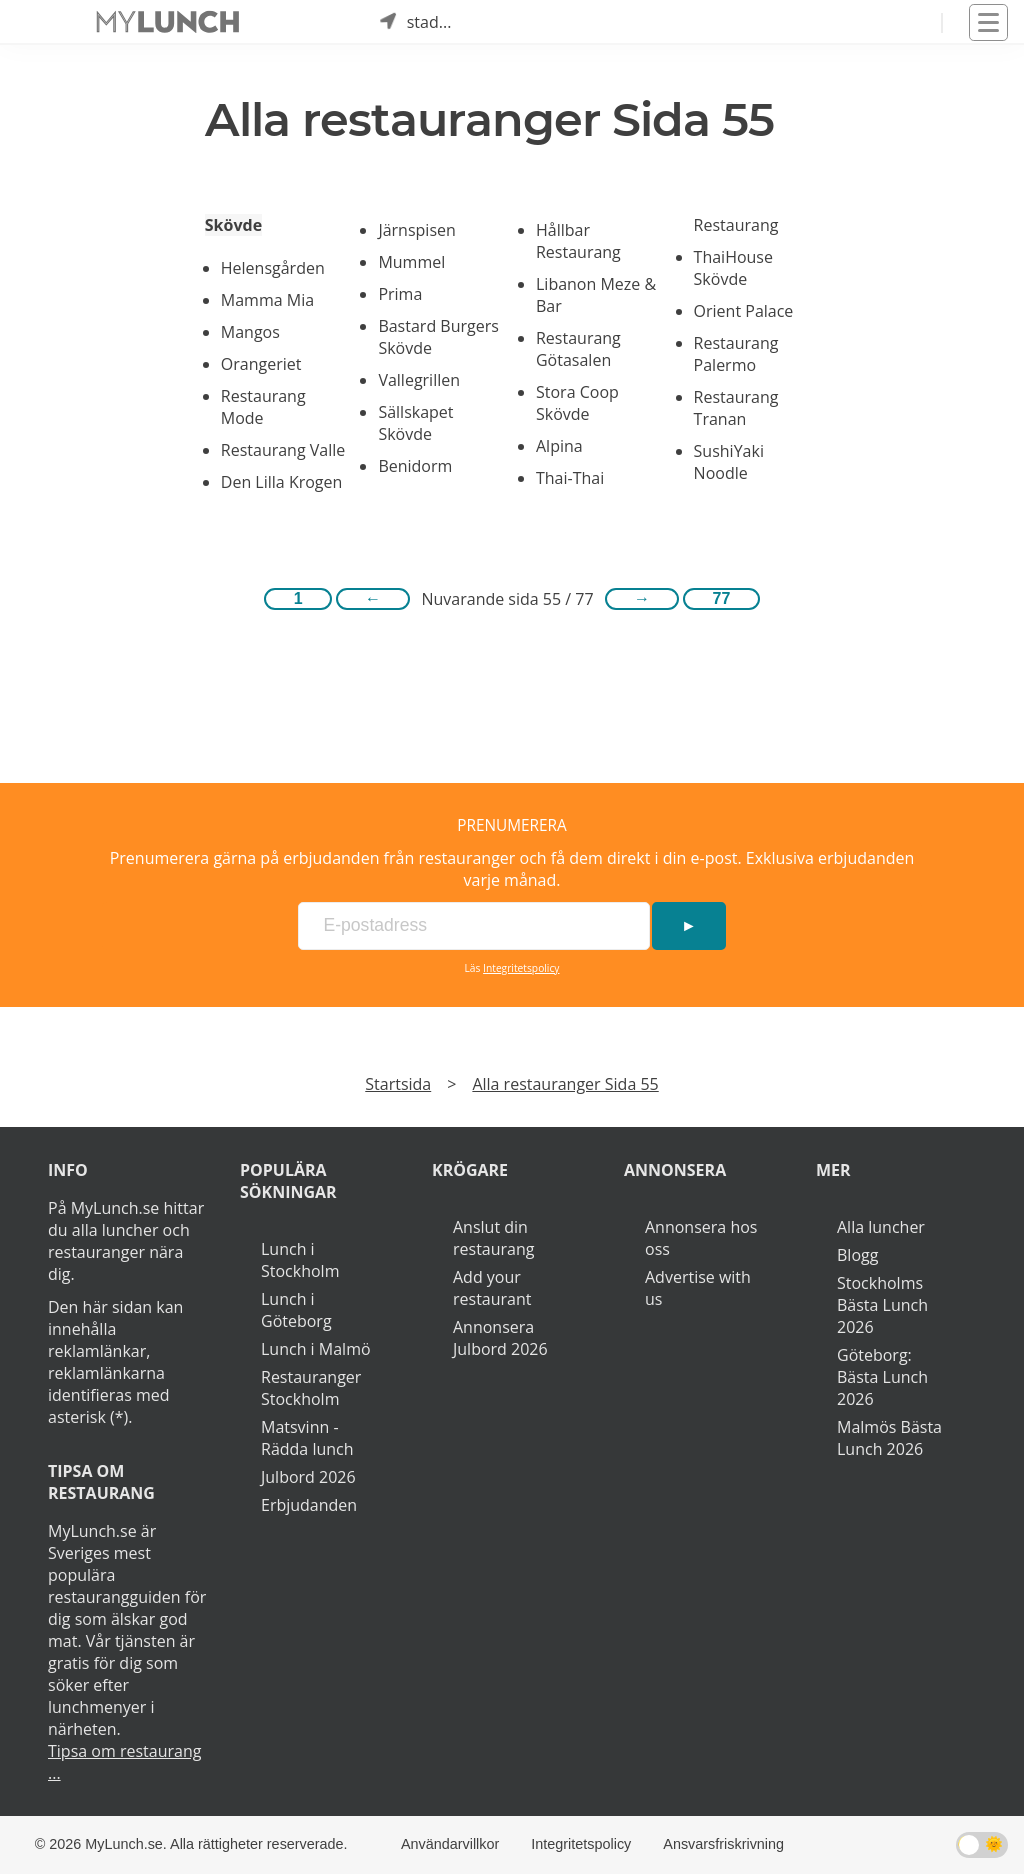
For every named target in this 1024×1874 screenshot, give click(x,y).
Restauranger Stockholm (311, 1388)
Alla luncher (881, 1227)
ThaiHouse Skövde (733, 268)
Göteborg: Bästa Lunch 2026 (882, 1377)
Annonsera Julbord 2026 (500, 1338)
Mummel (411, 262)
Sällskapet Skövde (415, 423)
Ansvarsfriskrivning (723, 1844)
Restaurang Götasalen (578, 349)
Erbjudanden (309, 1505)
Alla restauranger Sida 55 (565, 1084)
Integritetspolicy (521, 968)
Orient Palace (744, 311)
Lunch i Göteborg (296, 1310)
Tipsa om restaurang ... (124, 1762)
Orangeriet (261, 364)
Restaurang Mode (263, 407)
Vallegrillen (419, 380)
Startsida (398, 1084)
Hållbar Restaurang (578, 241)
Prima (400, 294)
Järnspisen (416, 230)
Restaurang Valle (283, 450)
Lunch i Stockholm (300, 1260)
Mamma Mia (267, 300)
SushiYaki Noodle (729, 462)
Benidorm (415, 466)
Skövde (233, 225)
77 (722, 598)
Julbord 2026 (308, 1477)
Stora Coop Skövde (577, 403)
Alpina (559, 446)
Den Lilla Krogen (282, 482)
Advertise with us (698, 1288)
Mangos (250, 332)
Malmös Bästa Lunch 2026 (889, 1438)
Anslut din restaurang (493, 1238)
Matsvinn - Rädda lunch (307, 1438)
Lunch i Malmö (316, 1349)
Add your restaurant (492, 1288)
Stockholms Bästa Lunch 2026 (882, 1305)
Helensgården (273, 268)
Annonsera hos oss (701, 1238)
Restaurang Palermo (736, 354)
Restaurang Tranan (736, 408)
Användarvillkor (450, 1844)
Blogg (857, 1255)
